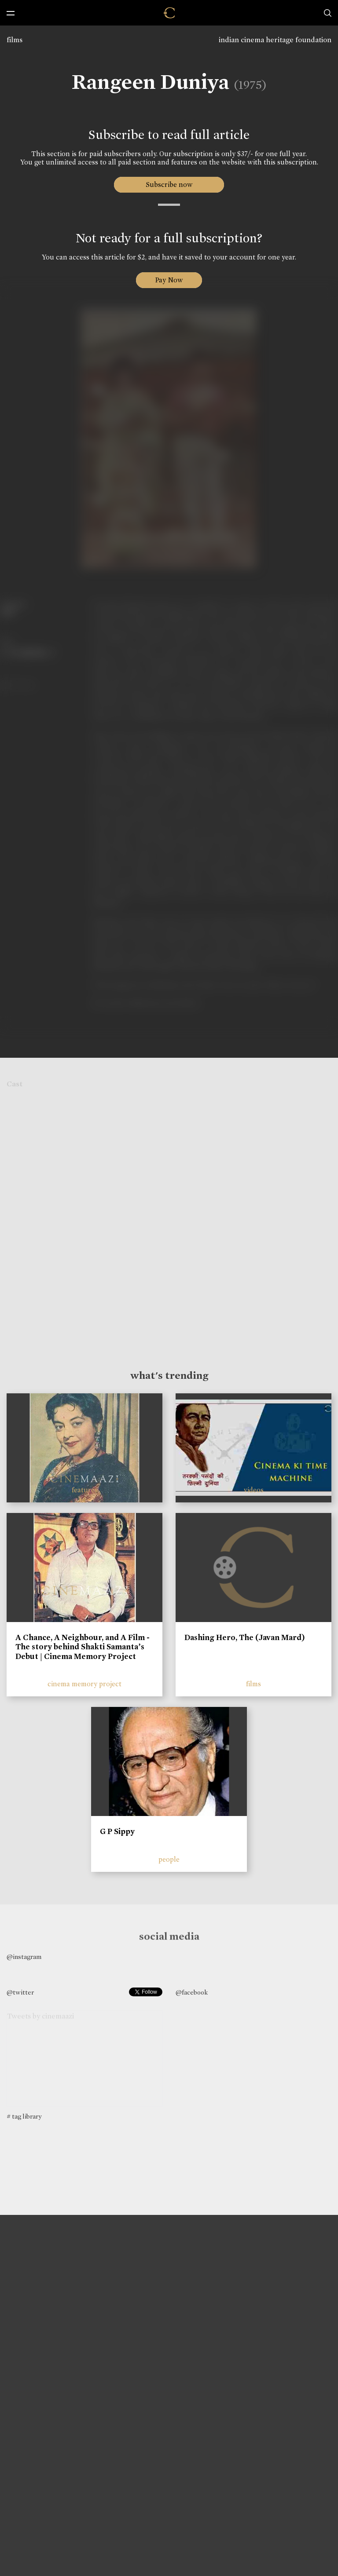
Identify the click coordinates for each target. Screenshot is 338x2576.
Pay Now (169, 280)
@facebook (192, 1992)
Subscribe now (169, 184)
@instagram (24, 1957)
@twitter (20, 1992)
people (169, 1859)
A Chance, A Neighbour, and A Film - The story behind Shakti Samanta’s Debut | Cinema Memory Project (82, 1647)
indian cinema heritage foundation (275, 39)
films (14, 39)
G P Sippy (117, 1831)
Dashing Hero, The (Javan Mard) (244, 1637)
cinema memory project (84, 1684)
